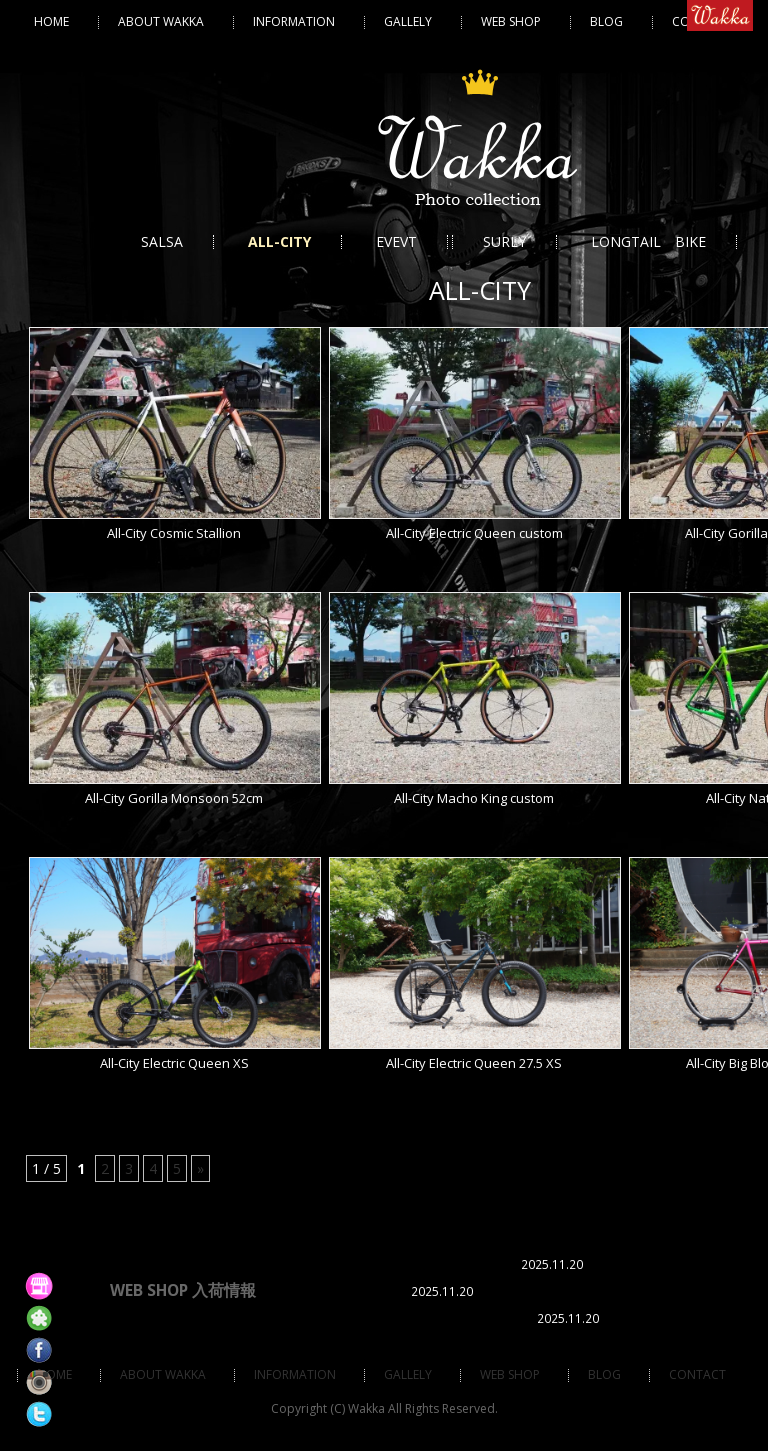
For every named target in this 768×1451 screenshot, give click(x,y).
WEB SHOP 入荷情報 (183, 1290)
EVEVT (396, 241)
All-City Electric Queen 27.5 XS (474, 1063)
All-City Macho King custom (474, 798)
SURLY (504, 241)
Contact (697, 1374)
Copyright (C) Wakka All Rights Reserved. (384, 1408)
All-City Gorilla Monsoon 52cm (174, 798)
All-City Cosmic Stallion (174, 533)
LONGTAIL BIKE (648, 241)
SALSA (162, 241)
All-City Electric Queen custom (474, 533)
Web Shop (511, 21)
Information (294, 21)
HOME (51, 21)
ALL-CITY (279, 241)
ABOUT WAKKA (161, 21)
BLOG (606, 21)
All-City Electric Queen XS (174, 1063)
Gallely (408, 21)
